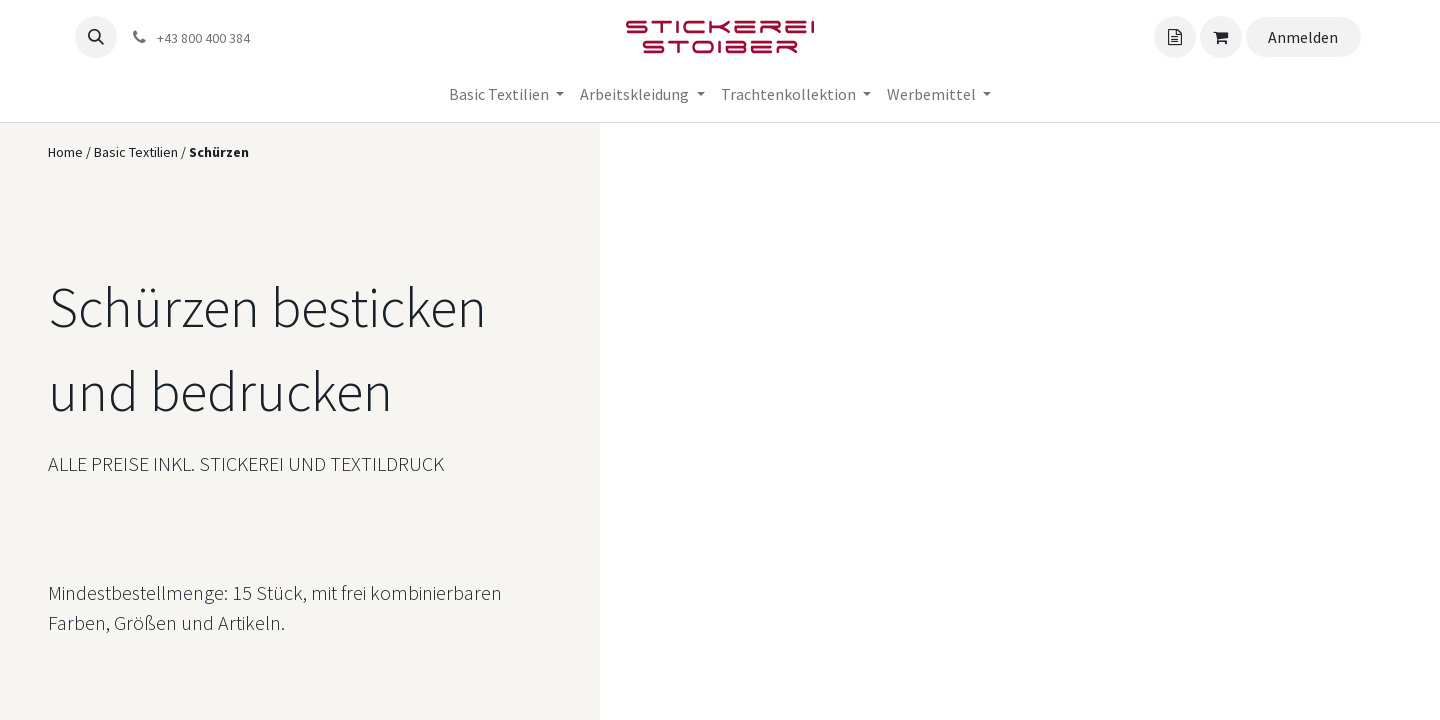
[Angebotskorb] (1175, 37)
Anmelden (1303, 37)
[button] (96, 37)
